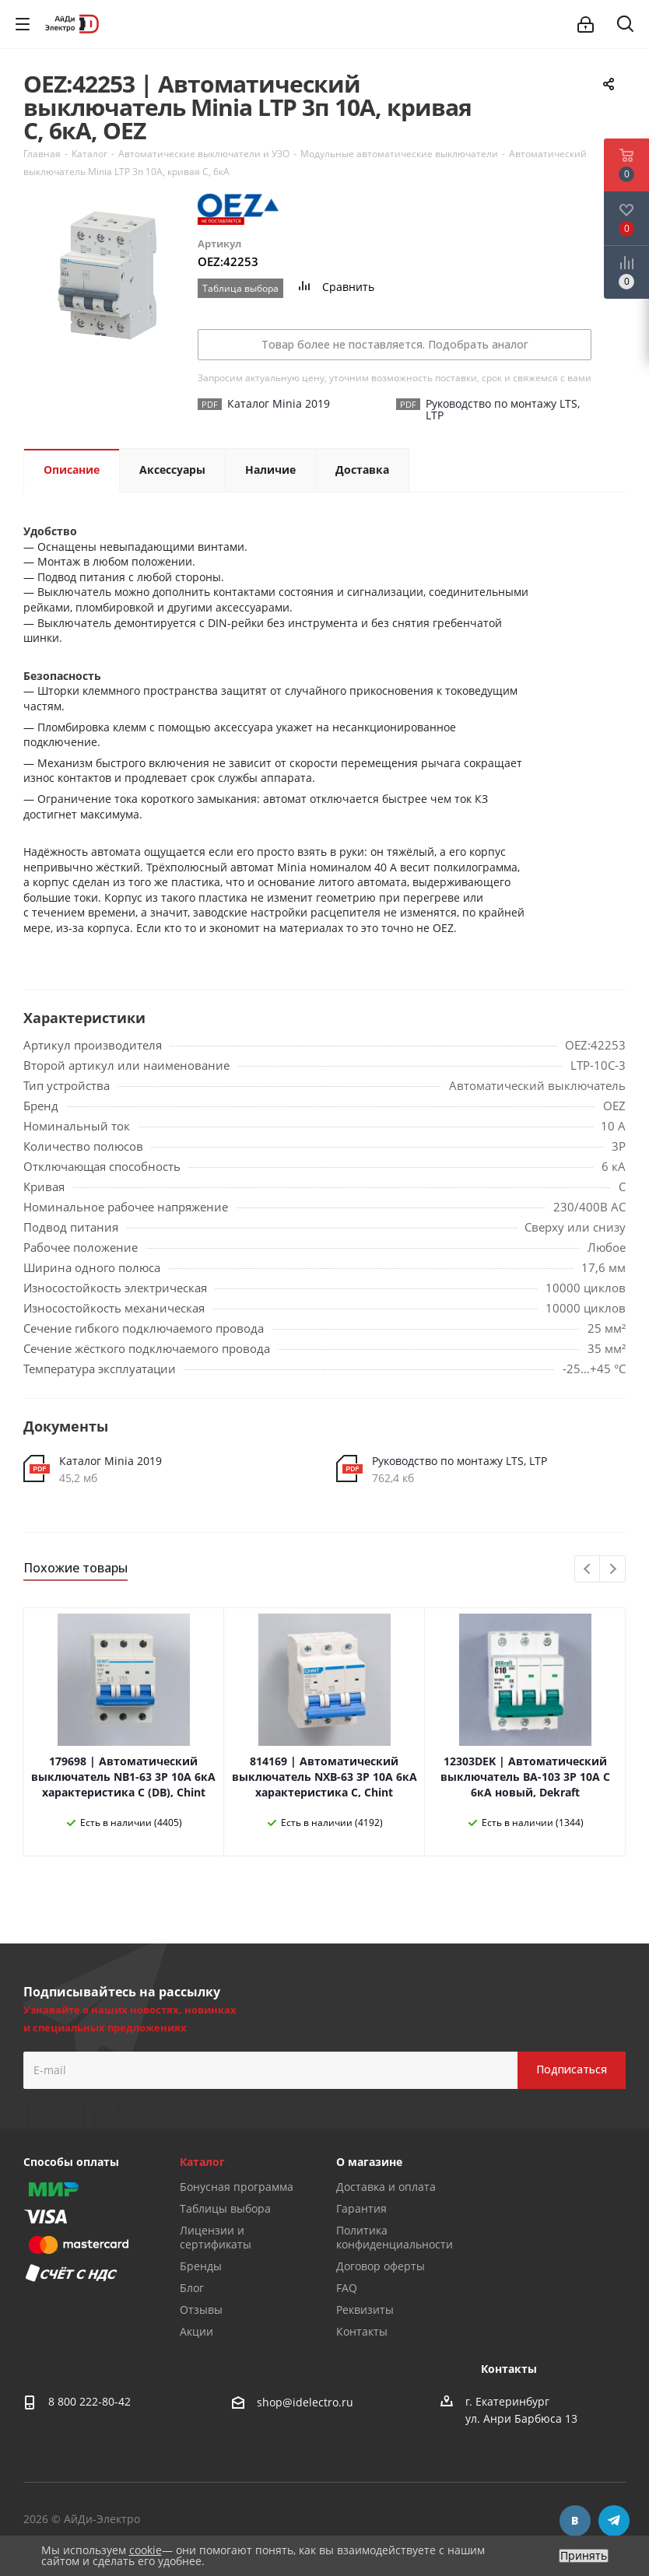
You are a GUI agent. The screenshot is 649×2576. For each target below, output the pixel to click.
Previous (588, 1569)
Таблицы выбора (225, 2208)
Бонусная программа (236, 2186)
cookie (145, 2550)
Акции (196, 2331)
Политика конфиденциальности (394, 2237)
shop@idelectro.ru (305, 2402)
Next (613, 1569)
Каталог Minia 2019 (110, 1460)
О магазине (369, 2161)
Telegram (614, 2520)
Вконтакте (575, 2520)
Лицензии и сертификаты (215, 2237)
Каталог (202, 2161)
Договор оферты (380, 2266)
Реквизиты (365, 2309)
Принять (583, 2556)
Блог (192, 2287)
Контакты (362, 2331)
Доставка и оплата (386, 2186)
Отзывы (201, 2309)
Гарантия (361, 2208)
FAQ (346, 2287)
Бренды (201, 2266)
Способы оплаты (71, 2161)
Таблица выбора (240, 288)
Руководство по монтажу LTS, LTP (459, 1460)
